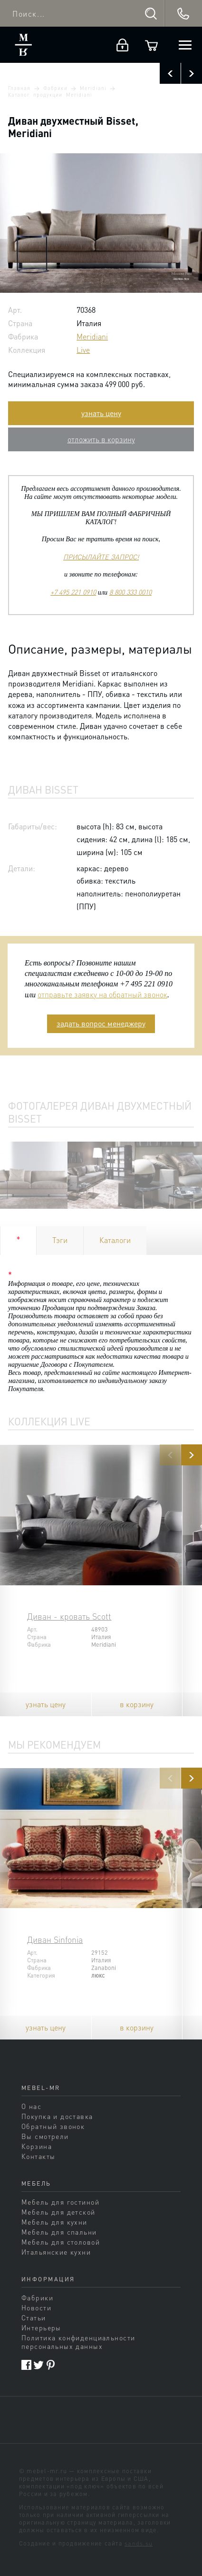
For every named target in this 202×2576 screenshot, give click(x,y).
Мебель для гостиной (60, 2202)
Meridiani (93, 88)
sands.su (139, 2543)
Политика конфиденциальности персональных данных (78, 2341)
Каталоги (115, 1240)
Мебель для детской (58, 2212)
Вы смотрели (45, 2136)
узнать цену (101, 413)
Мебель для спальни (59, 2232)
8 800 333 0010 (130, 591)
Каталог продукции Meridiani (50, 94)
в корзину (137, 1704)
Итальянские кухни (56, 2252)
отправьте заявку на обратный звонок (102, 994)
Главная (19, 88)
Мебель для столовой (60, 2242)
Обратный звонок (53, 2126)
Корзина (36, 2146)
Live (83, 350)
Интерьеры (41, 2327)
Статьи (33, 2317)
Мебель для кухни (54, 2222)
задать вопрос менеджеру (101, 1023)
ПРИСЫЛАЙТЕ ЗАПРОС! (101, 556)
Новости (36, 2307)
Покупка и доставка (57, 2116)
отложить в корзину (101, 439)
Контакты (38, 2156)
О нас (31, 2106)
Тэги (59, 1240)
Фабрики (55, 88)
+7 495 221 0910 (73, 591)
